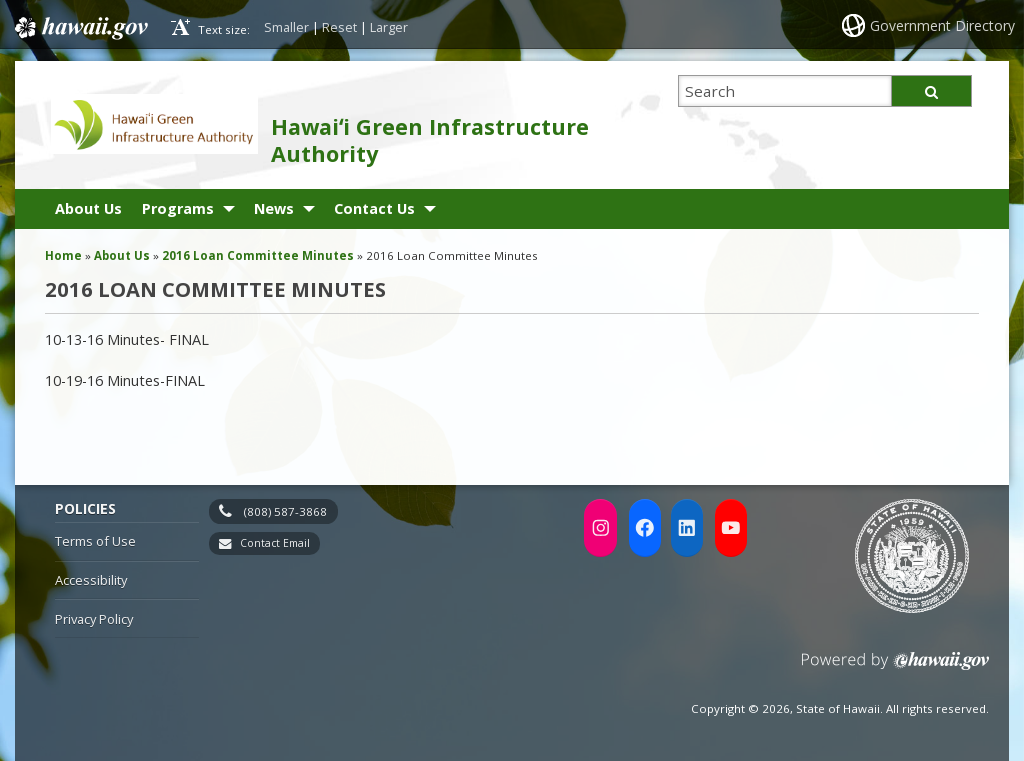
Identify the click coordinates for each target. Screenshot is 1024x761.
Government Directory (942, 25)
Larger (389, 27)
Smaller (286, 27)
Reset (339, 27)
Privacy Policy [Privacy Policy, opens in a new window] (94, 619)
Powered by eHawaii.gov (895, 668)
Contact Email (275, 543)
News (274, 208)
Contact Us (374, 208)
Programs (178, 208)
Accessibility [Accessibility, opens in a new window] (91, 580)
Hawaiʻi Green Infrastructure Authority (430, 140)
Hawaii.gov (79, 27)
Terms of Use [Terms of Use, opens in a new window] (95, 541)
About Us (88, 208)
